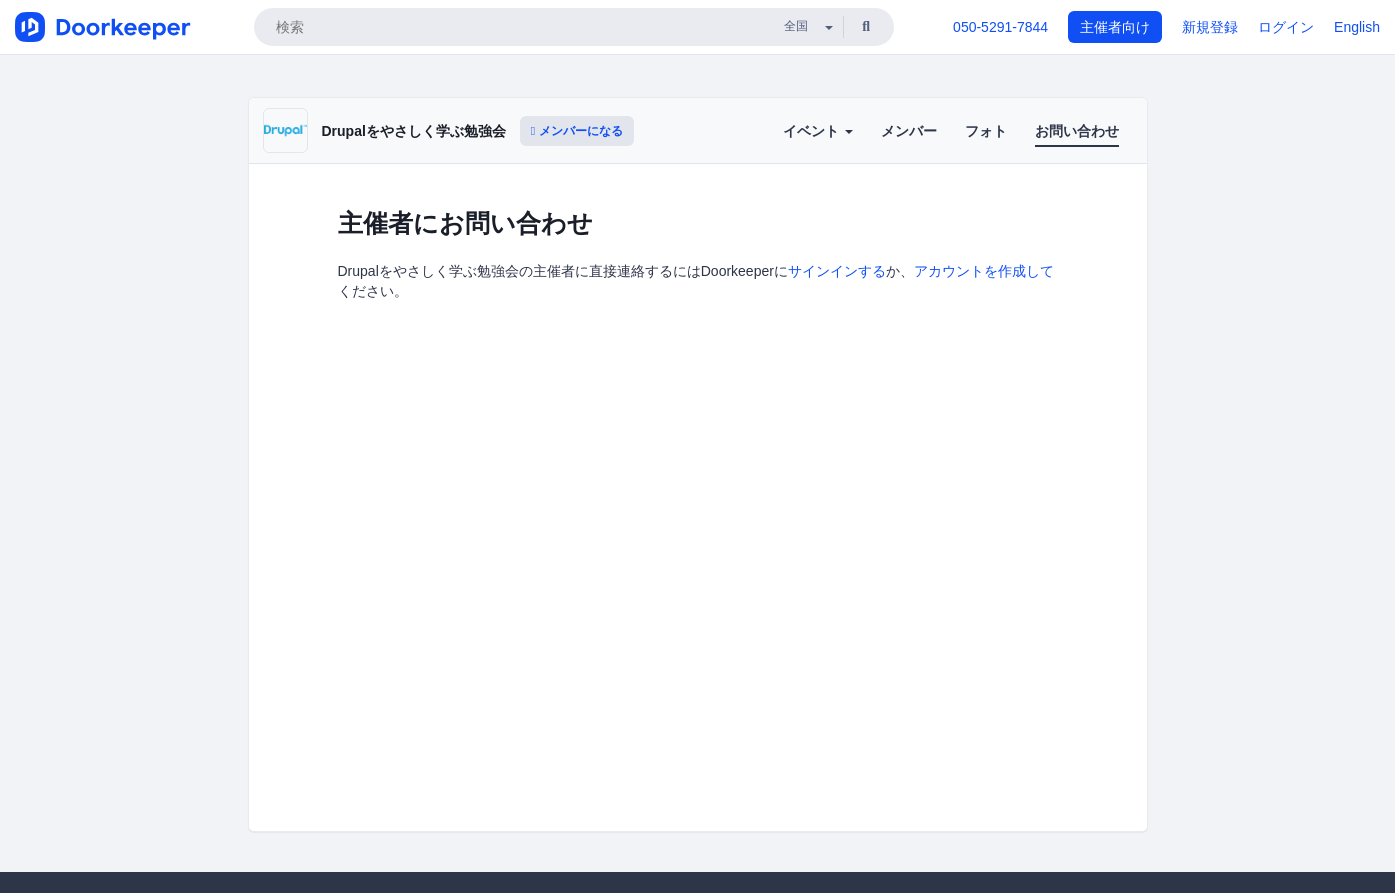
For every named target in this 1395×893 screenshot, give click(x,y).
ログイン (1286, 27)
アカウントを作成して (984, 271)
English (1357, 27)
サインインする (837, 271)
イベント (818, 131)
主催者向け (1115, 27)
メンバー (909, 131)
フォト (986, 131)
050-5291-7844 (1000, 27)
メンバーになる (577, 131)
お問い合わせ (1077, 131)
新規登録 (1210, 27)
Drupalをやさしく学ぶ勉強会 (414, 131)
